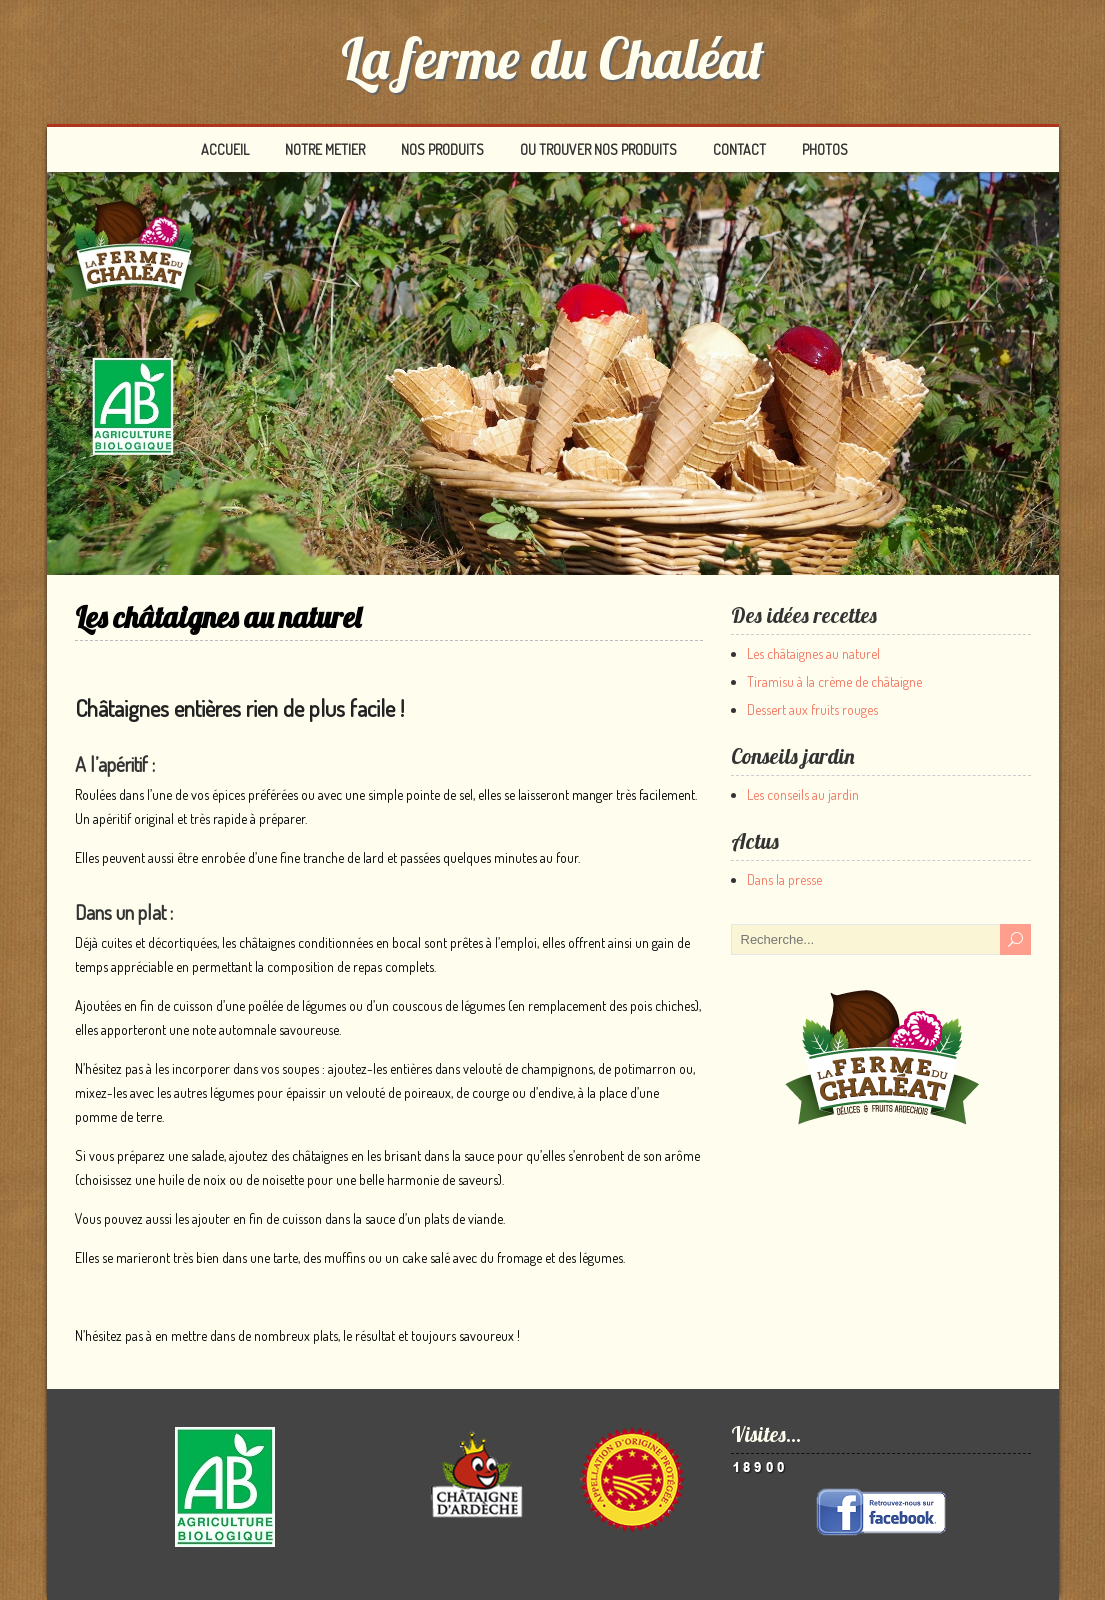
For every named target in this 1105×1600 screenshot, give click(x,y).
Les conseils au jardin (803, 794)
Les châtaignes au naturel (813, 653)
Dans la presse (784, 879)
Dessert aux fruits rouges (812, 709)
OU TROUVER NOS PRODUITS (598, 149)
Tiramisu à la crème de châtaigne (834, 681)
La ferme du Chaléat (552, 58)
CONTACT (739, 149)
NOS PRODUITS (442, 149)
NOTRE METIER (325, 149)
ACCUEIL (225, 149)
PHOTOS (825, 149)
